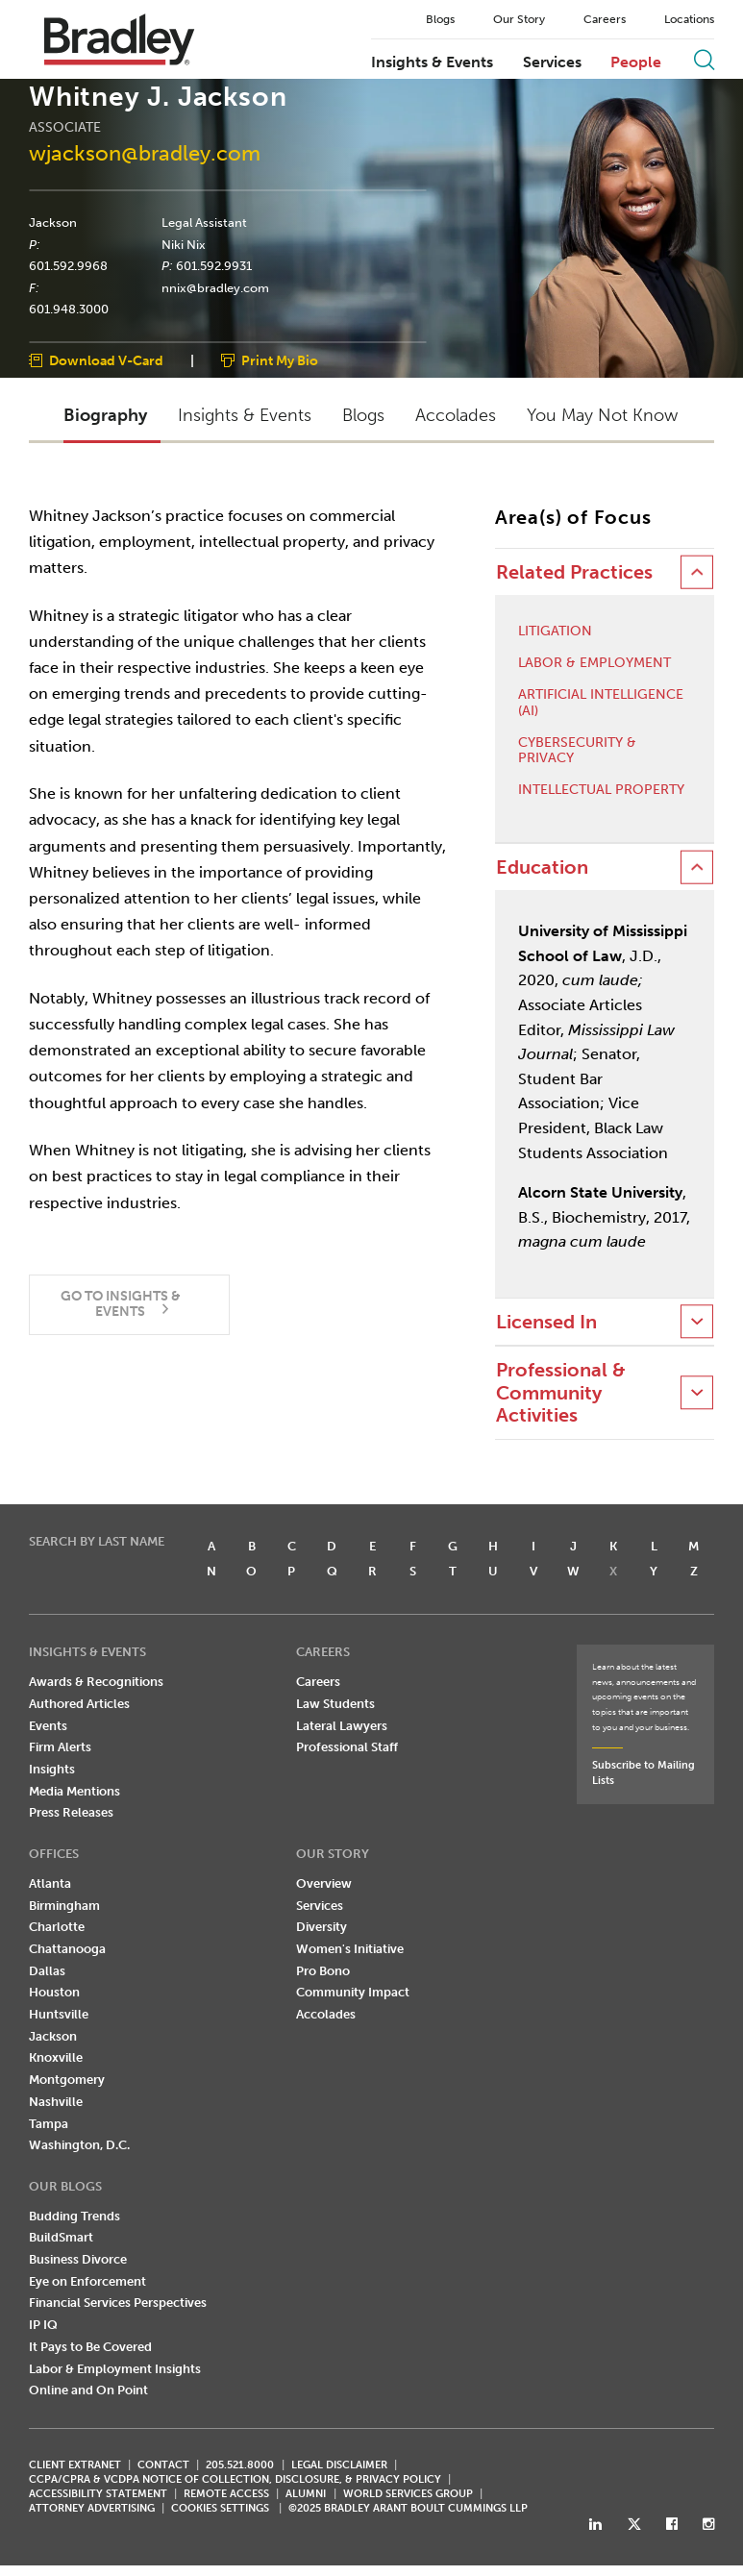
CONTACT (163, 2465)
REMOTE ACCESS (226, 2494)
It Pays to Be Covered (90, 2347)
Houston (54, 1992)
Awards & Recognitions (96, 1681)
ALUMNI (305, 2494)
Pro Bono (323, 1971)
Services (552, 62)
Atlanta (50, 1883)
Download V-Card (106, 362)
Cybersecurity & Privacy (577, 751)
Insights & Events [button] (244, 416)
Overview (324, 1883)
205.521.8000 (240, 2465)
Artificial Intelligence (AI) (600, 703)
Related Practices (574, 572)
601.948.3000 (69, 309)
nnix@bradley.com (215, 287)
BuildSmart (61, 2237)
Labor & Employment (594, 663)
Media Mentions (74, 1791)
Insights (52, 1769)
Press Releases (71, 1813)
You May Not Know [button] (602, 416)
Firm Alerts (60, 1748)
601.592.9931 (214, 266)
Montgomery (67, 2079)
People (635, 62)
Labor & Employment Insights (115, 2369)
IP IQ (43, 2324)
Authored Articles (79, 1704)
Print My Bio (279, 362)
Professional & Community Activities (561, 1392)
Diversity (321, 1927)
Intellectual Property (601, 790)
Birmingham (64, 1905)
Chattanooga (67, 1949)
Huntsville (58, 2014)
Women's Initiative (350, 1949)
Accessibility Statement (98, 2494)
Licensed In (546, 1322)
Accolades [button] (455, 416)
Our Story (519, 19)
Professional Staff (347, 1748)
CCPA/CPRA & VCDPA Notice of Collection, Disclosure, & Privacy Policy (235, 2479)
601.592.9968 (68, 266)
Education (542, 867)
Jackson (53, 222)
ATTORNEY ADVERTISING (92, 2508)
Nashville (56, 2101)
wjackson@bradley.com (144, 154)
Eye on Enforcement (87, 2281)
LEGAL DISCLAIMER (339, 2465)
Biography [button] (105, 416)
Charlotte (57, 1927)
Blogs (440, 19)
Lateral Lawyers (341, 1726)
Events (48, 1726)
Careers (604, 19)
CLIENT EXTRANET (75, 2465)
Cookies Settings (220, 2508)
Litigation (555, 632)
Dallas (47, 1971)
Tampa (48, 2124)
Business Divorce (78, 2259)
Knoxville (56, 2058)
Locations (689, 19)
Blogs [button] (363, 416)
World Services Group (408, 2494)
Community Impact (352, 1992)
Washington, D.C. (79, 2145)
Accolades (326, 2014)
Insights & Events (432, 62)
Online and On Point (88, 2390)
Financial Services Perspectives (118, 2303)
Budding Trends (74, 2216)
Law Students (335, 1704)
